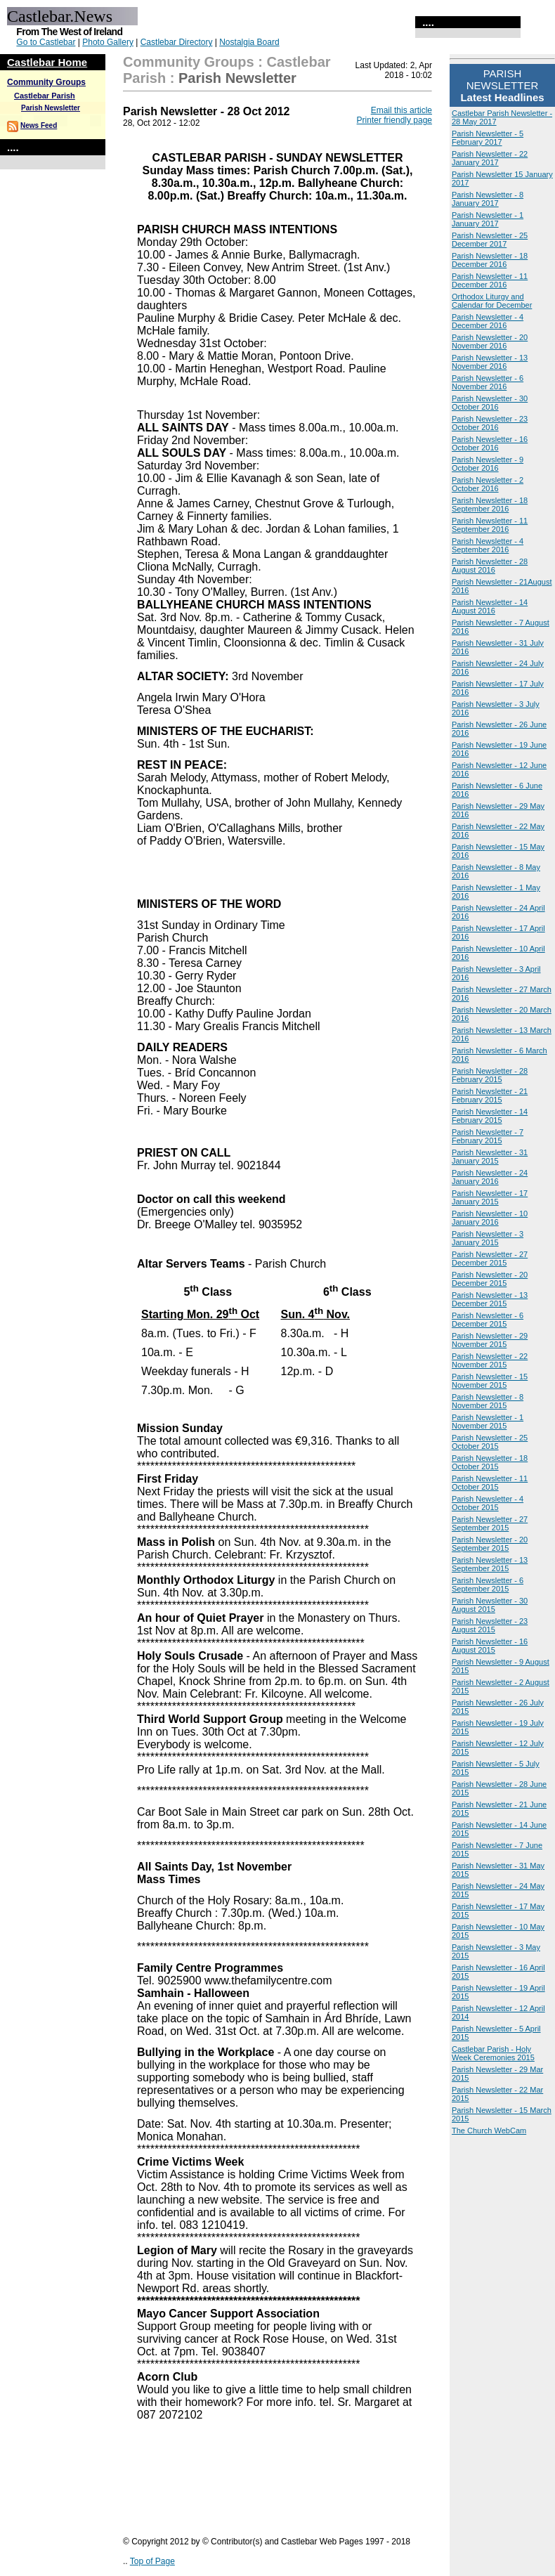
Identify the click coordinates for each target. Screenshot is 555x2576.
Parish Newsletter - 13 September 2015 (490, 1564)
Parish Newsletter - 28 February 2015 (490, 1075)
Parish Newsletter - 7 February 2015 (487, 1136)
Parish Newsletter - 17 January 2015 (490, 1197)
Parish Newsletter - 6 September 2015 (487, 1584)
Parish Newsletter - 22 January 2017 (490, 158)
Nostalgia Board (249, 42)
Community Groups (46, 82)
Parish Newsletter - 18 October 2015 (490, 1462)
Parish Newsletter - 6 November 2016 (487, 382)
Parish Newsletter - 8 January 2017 (487, 198)
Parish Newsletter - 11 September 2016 (490, 524)
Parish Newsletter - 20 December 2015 (490, 1278)
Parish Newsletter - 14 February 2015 (490, 1115)
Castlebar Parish (44, 95)
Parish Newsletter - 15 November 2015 (490, 1380)
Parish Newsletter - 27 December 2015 (490, 1258)
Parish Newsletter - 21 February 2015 (490, 1095)
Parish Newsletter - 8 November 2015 (487, 1401)
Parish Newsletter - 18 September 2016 (490, 504)
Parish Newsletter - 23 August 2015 (490, 1625)
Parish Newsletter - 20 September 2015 (490, 1543)
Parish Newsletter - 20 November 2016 (490, 341)
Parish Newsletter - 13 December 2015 (490, 1299)
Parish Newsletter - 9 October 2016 (487, 463)
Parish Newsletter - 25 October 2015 (490, 1441)
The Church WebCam (489, 2130)
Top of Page (152, 2561)
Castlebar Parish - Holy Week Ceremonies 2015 (493, 2053)
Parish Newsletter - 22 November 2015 (490, 1360)
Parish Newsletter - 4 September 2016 (487, 545)
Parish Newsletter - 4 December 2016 (487, 321)
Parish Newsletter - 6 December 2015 (487, 1319)
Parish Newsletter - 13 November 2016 (490, 361)
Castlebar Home (47, 62)
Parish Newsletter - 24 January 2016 (490, 1177)
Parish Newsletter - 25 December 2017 (490, 239)
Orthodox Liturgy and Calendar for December (492, 300)
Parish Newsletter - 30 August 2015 (490, 1604)
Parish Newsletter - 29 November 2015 (490, 1340)
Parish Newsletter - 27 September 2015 (490, 1523)
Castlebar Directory (177, 42)
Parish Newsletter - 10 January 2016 (490, 1217)
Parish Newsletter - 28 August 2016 (490, 565)
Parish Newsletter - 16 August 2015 (490, 1645)
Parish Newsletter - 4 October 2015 (487, 1503)
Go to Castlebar (45, 42)
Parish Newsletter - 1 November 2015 (487, 1421)
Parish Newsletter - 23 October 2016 (490, 423)
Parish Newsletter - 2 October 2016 (487, 484)
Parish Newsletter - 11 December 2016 (490, 280)
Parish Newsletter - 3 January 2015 (487, 1238)
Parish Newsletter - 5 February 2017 (487, 137)
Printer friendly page (394, 120)
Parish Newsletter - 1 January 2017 (487, 219)
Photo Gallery (107, 42)
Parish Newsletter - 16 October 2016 (490, 443)
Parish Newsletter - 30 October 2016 (490, 402)
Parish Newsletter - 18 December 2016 (490, 260)
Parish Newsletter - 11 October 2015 (490, 1482)
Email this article (401, 110)
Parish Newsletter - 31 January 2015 (490, 1156)
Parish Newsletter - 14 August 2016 (490, 606)
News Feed (38, 125)
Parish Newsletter (50, 108)
